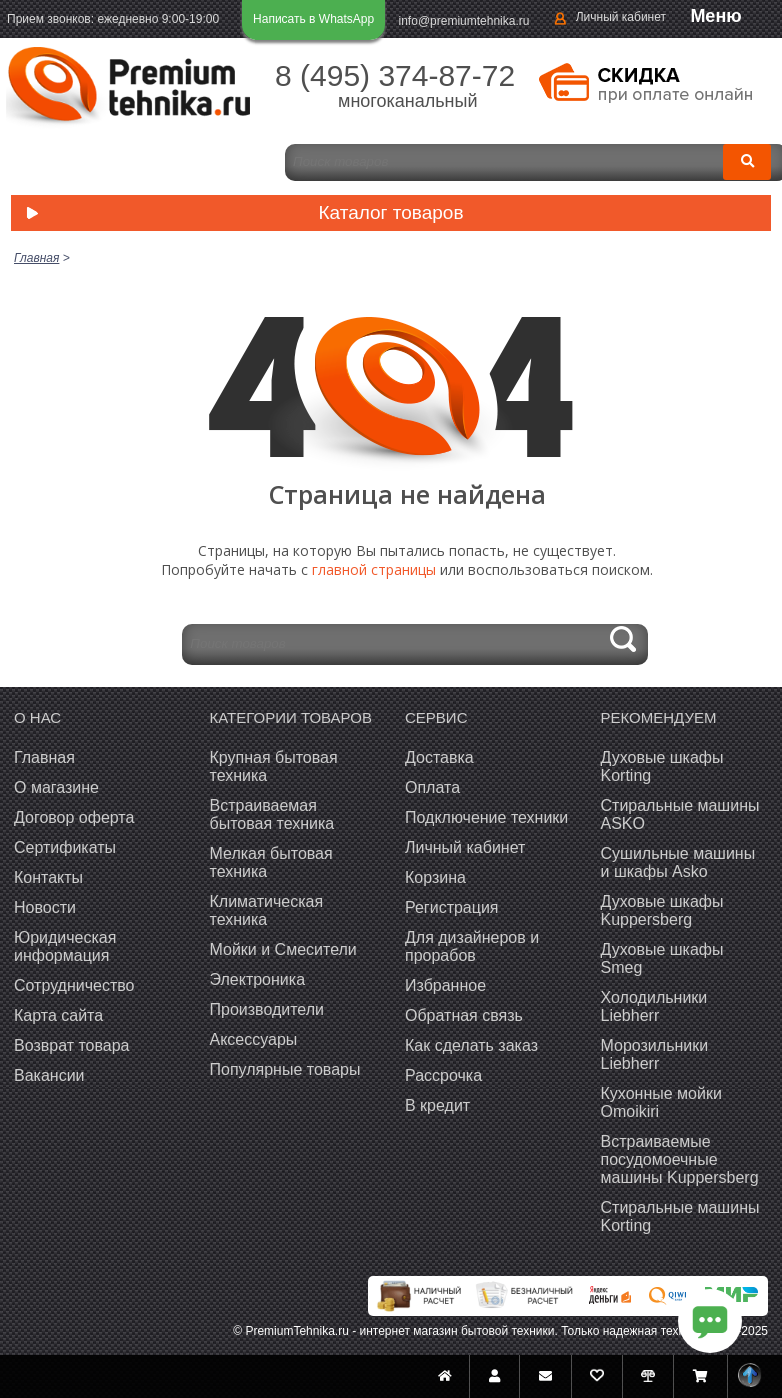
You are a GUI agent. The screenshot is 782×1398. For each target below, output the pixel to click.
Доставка (439, 757)
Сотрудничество (74, 985)
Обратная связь (464, 1015)
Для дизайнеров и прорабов (472, 946)
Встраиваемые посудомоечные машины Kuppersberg (680, 1159)
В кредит (437, 1105)
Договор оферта (74, 817)
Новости (45, 907)
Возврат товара (72, 1045)
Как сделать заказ (471, 1045)
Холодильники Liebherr (654, 1006)
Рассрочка (443, 1075)
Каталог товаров (240, 214)
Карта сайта (58, 1015)
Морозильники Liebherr (655, 1054)
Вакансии (49, 1075)
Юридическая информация (65, 946)
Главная (44, 757)
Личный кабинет (621, 17)
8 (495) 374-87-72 (395, 75)
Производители (267, 1009)
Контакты (48, 877)
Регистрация (452, 907)
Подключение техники (486, 817)
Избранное (445, 985)
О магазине (56, 787)
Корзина (435, 877)
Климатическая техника (267, 910)
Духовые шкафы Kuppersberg (662, 910)
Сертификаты (65, 847)
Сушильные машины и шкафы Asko (678, 862)
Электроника (258, 979)
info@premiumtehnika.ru (464, 21)
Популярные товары (285, 1069)
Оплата (432, 787)
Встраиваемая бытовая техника (272, 814)
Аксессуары (254, 1039)
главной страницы (374, 569)
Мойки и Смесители (283, 949)
